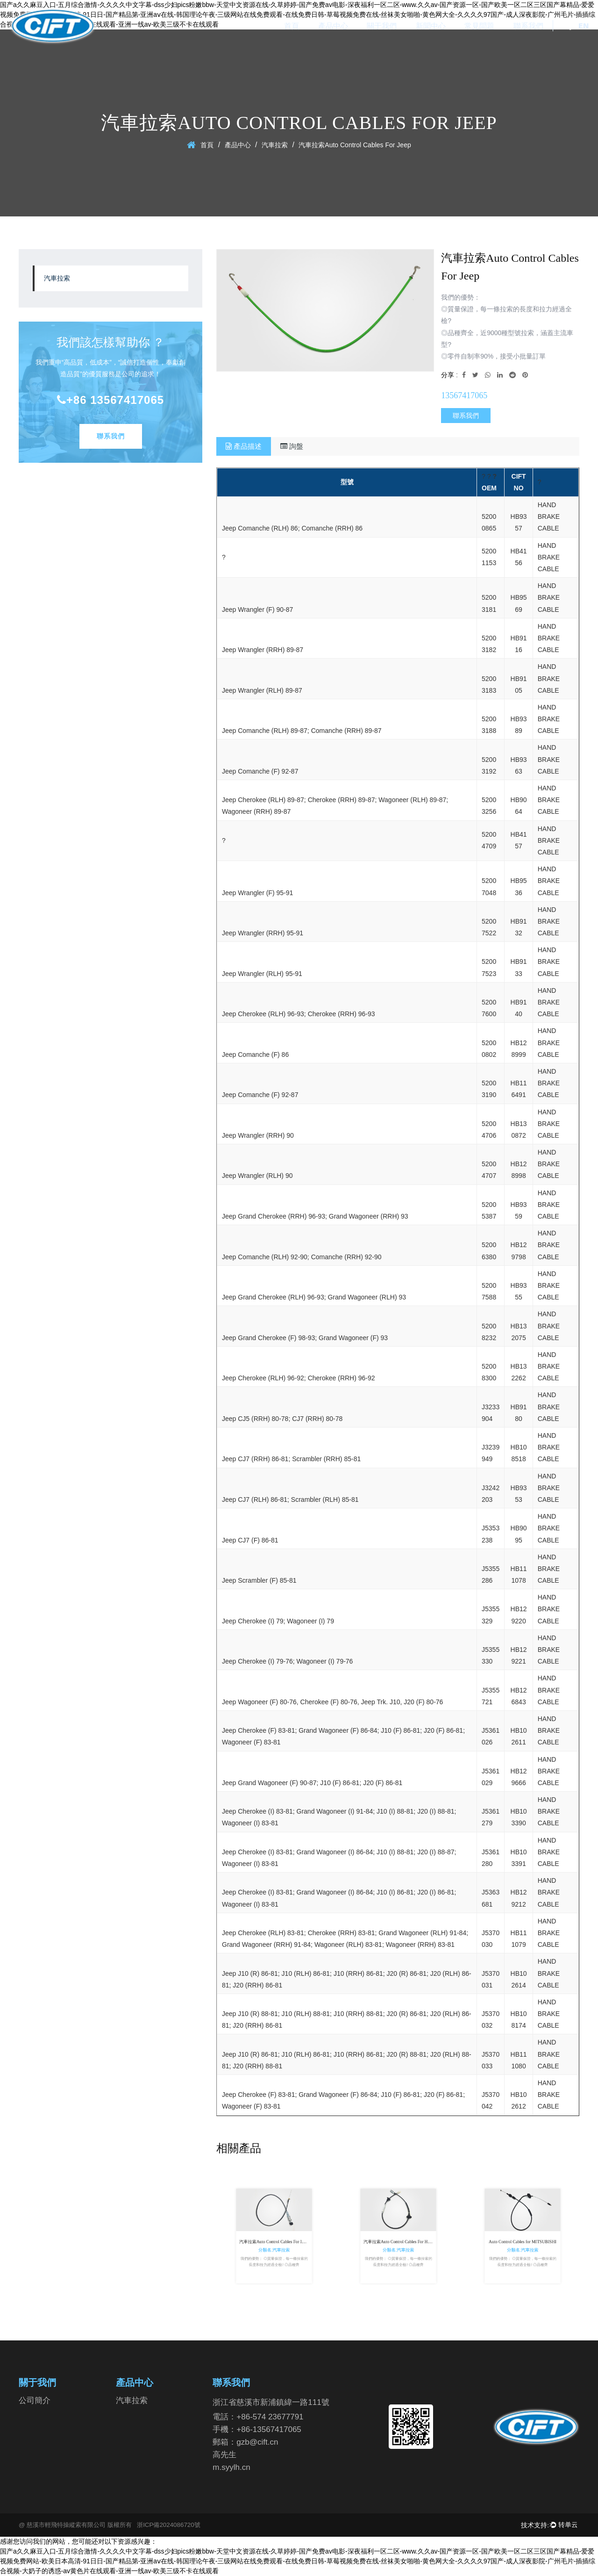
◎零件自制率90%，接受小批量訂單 (493, 356)
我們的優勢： (460, 297)
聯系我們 (528, 25)
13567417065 (464, 395)
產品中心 (333, 25)
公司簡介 (34, 2400)
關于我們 (382, 25)
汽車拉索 (275, 145)
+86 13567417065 (110, 400)
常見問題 (479, 25)
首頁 (291, 25)
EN (583, 25)
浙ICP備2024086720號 (168, 2524)
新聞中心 (431, 25)
